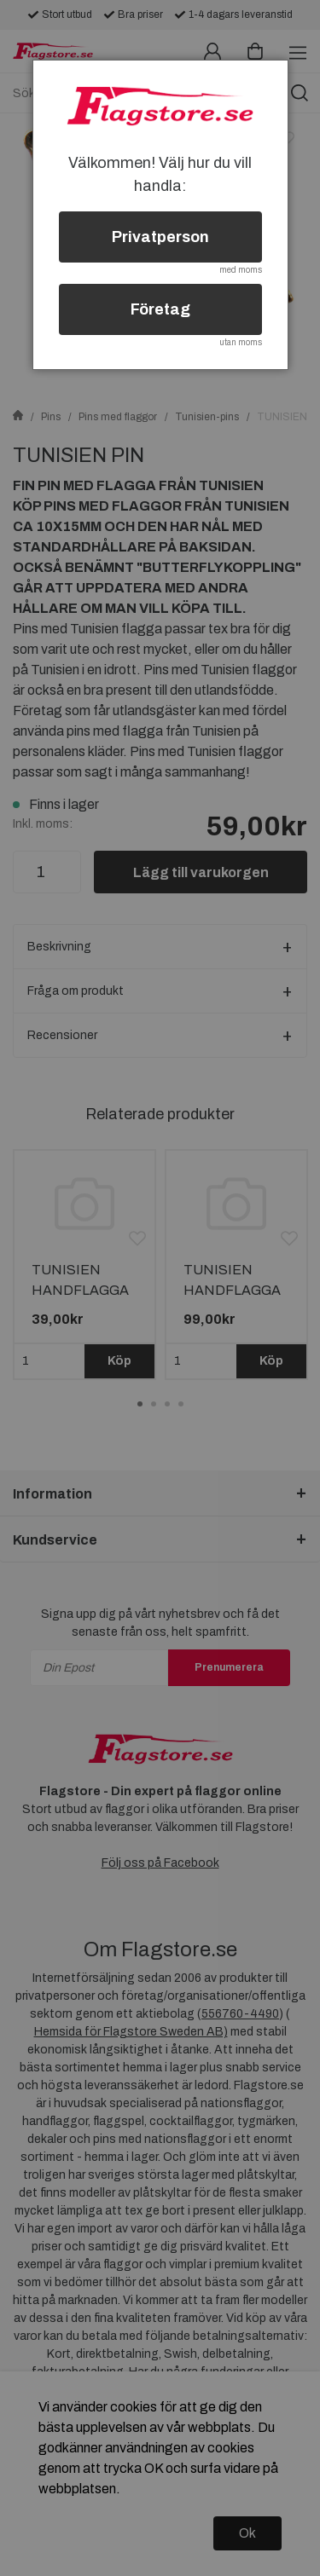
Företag (160, 309)
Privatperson (160, 236)
